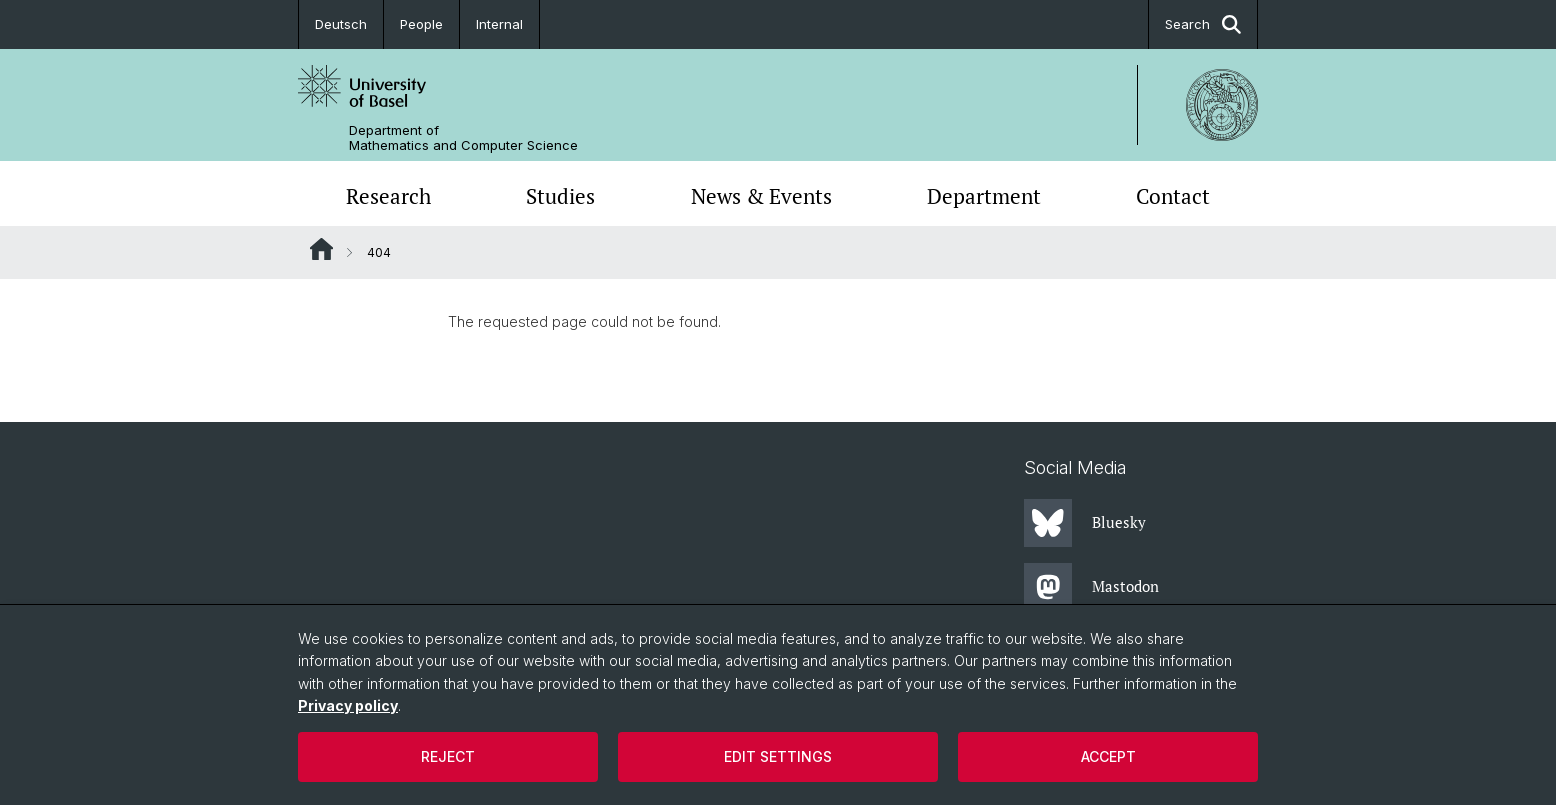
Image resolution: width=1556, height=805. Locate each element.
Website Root (321, 249)
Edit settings (778, 756)
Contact (1173, 196)
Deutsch (341, 24)
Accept (1108, 756)
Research (388, 196)
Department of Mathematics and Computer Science (463, 138)
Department (984, 196)
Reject (448, 756)
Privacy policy (348, 705)
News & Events (761, 196)
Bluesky (1085, 523)
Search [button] (1203, 24)
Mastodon (1091, 587)
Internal (499, 24)
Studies (560, 196)
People (421, 24)
